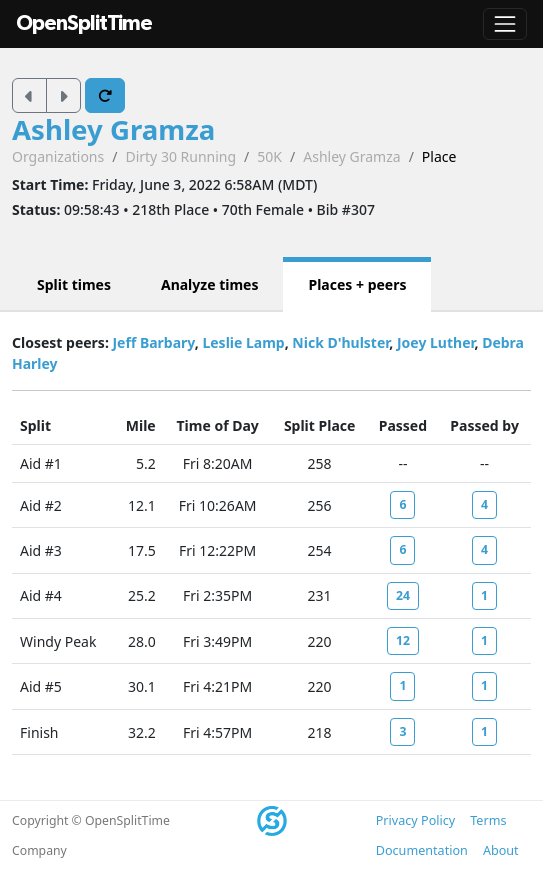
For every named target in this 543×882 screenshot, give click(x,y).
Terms (488, 820)
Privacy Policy (415, 820)
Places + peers (357, 284)
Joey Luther (436, 342)
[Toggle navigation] (505, 24)
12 (403, 640)
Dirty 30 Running (180, 156)
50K (269, 156)
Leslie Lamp (243, 342)
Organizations (58, 156)
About (501, 850)
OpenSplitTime (84, 23)
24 (403, 595)
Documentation (422, 850)
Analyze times (210, 284)
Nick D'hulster (340, 342)
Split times (74, 284)
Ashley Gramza (113, 129)
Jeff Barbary (153, 342)
